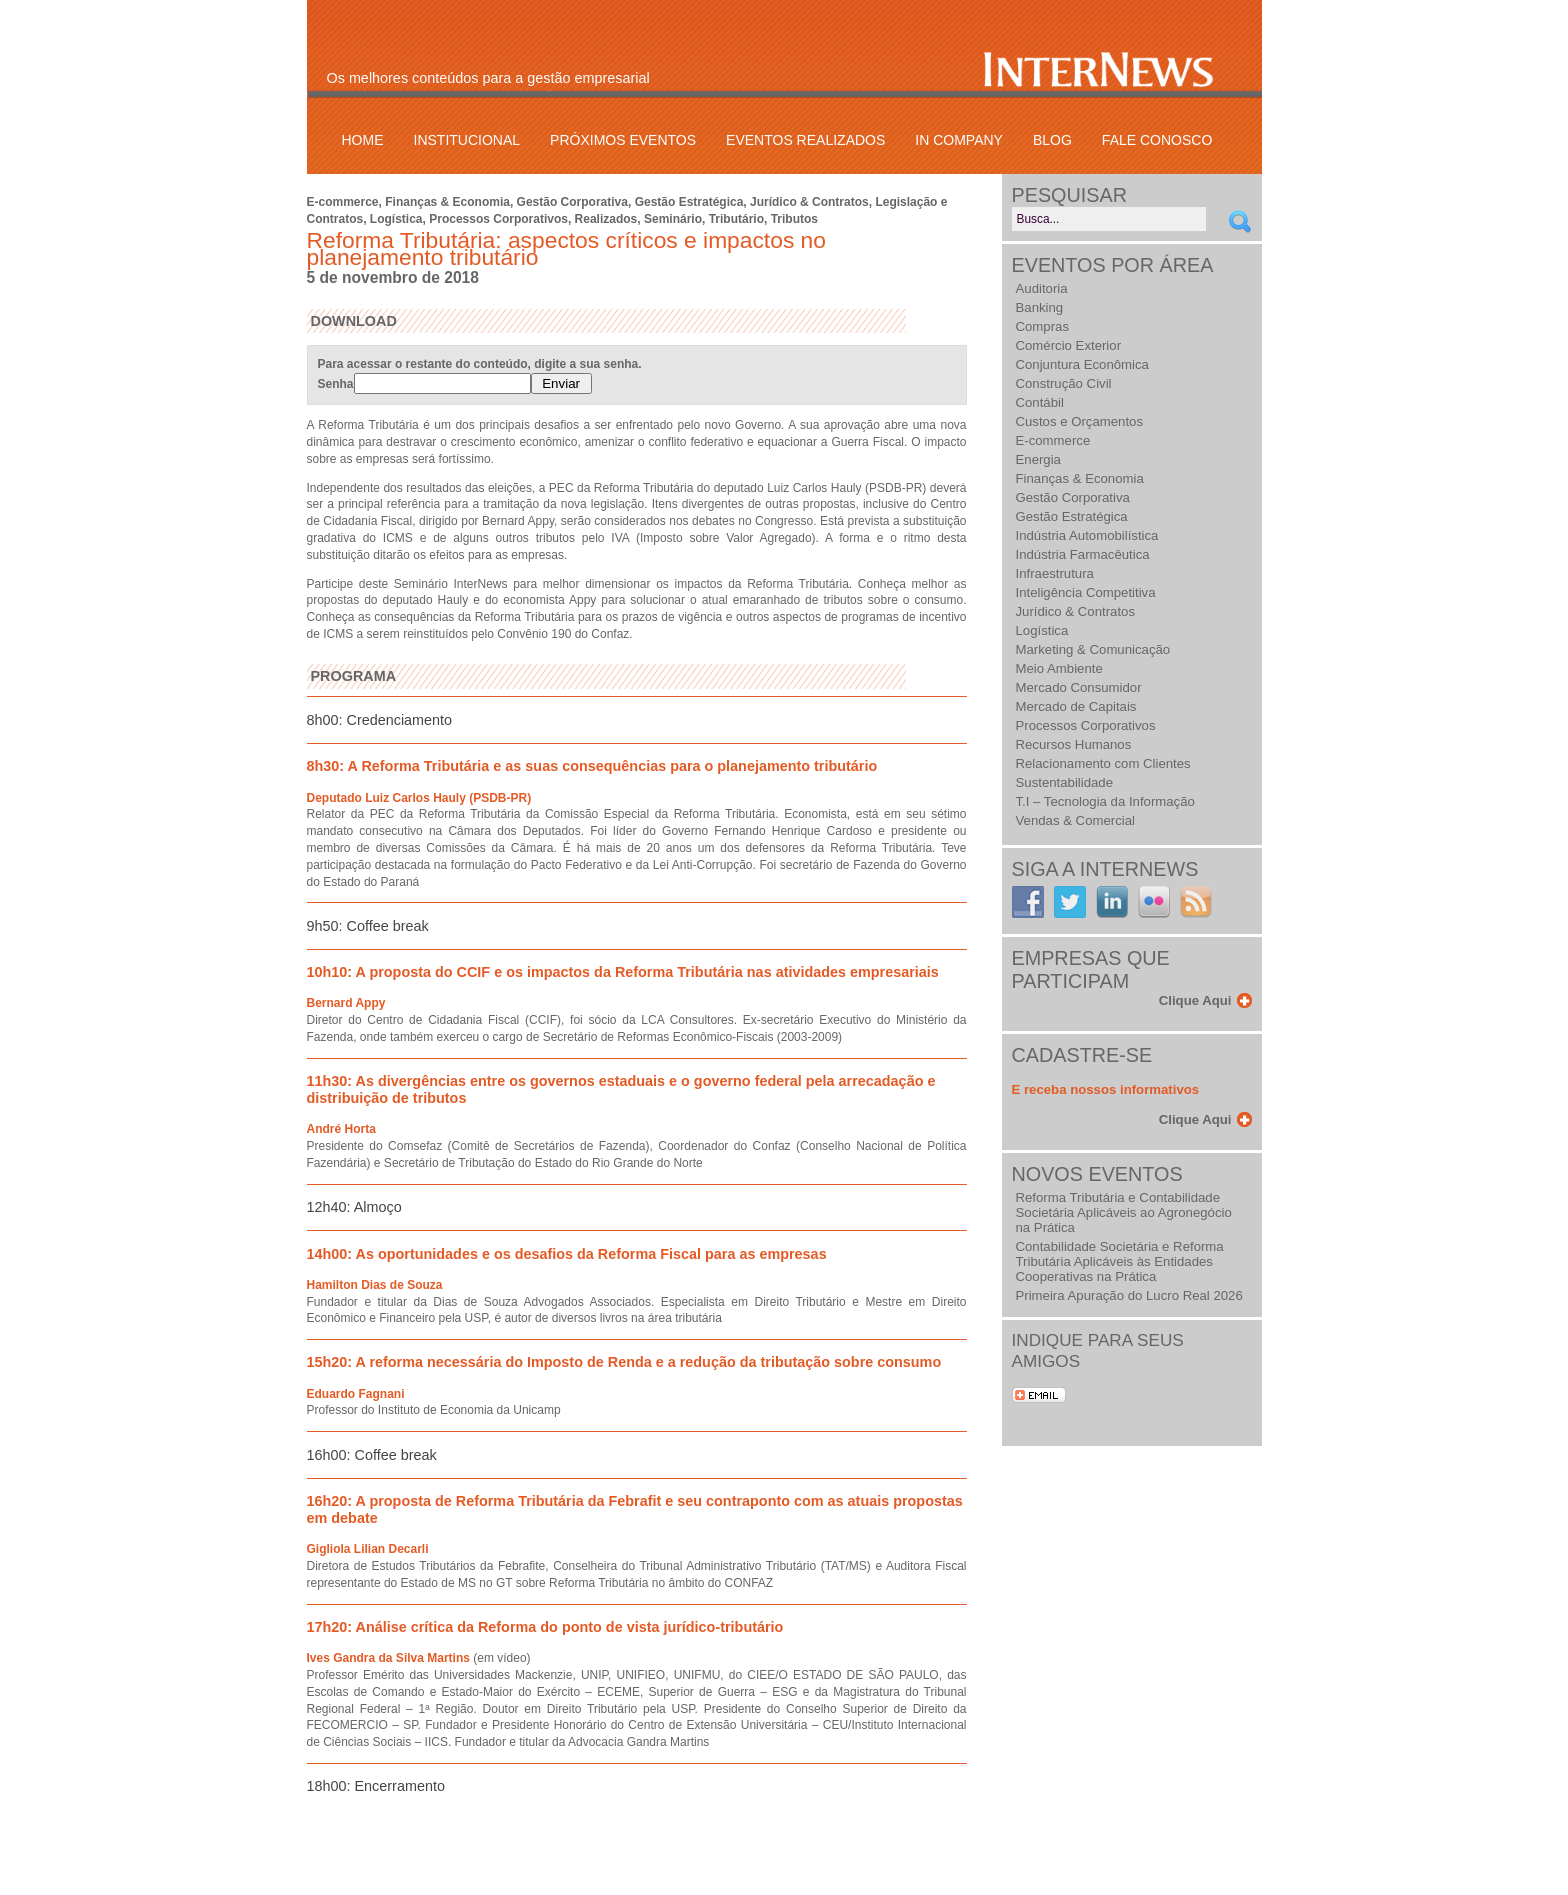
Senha (424, 384)
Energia (1038, 459)
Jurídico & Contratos (809, 202)
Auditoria (1042, 288)
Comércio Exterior (1069, 345)
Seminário (673, 219)
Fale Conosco (1157, 140)
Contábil (1040, 402)
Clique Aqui (1195, 1000)
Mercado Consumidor (1079, 687)
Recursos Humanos (1074, 744)
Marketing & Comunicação (1093, 649)
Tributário (736, 219)
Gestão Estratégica (689, 202)
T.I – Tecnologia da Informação (1105, 801)
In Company (959, 140)
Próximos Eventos (623, 140)
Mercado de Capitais (1076, 706)
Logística (396, 219)
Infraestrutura (1055, 573)
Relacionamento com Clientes (1103, 763)
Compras (1043, 326)
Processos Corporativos (498, 219)
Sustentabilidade (1065, 782)
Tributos (794, 219)
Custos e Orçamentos (1080, 421)
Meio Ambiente (1059, 668)
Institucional (467, 140)
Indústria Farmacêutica (1083, 554)
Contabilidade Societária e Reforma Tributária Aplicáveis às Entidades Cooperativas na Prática (1120, 1261)
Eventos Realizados (805, 140)
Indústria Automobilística (1087, 535)
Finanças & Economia (447, 202)
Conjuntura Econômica (1082, 364)
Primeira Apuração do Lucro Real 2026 (1129, 1295)
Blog (1052, 140)
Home (363, 140)
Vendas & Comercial (1075, 820)
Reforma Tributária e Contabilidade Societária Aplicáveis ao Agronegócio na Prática (1124, 1212)
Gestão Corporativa (572, 202)
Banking (1040, 307)
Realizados (606, 219)
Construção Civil (1064, 383)
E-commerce (343, 202)
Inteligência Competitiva (1086, 592)
